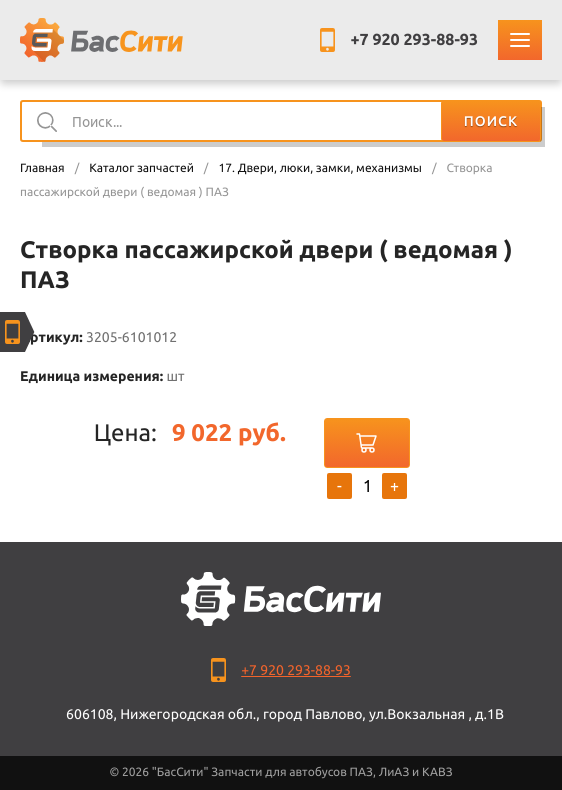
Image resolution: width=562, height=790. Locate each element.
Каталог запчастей (141, 168)
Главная (42, 168)
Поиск (491, 121)
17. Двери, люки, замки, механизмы (319, 168)
